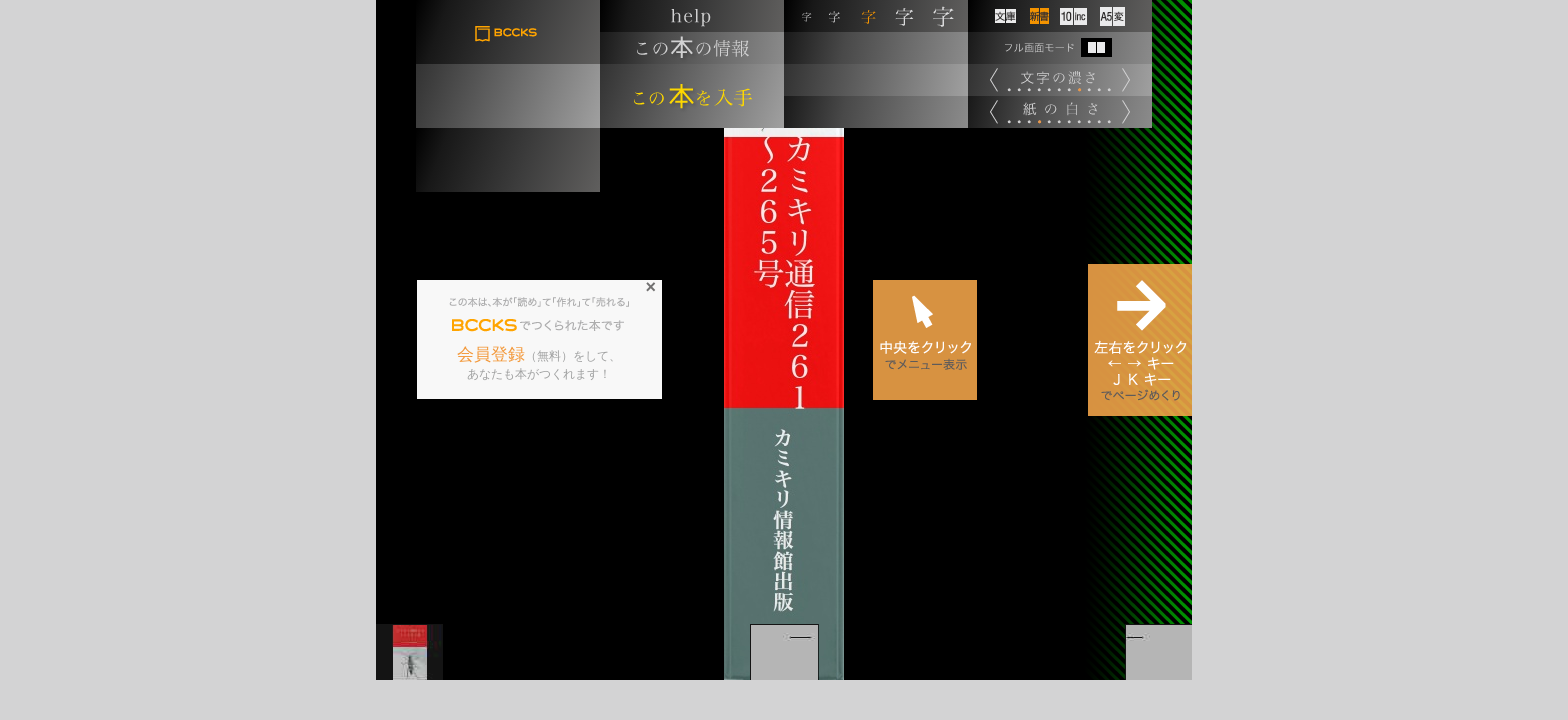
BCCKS (485, 326)
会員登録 (491, 354)
